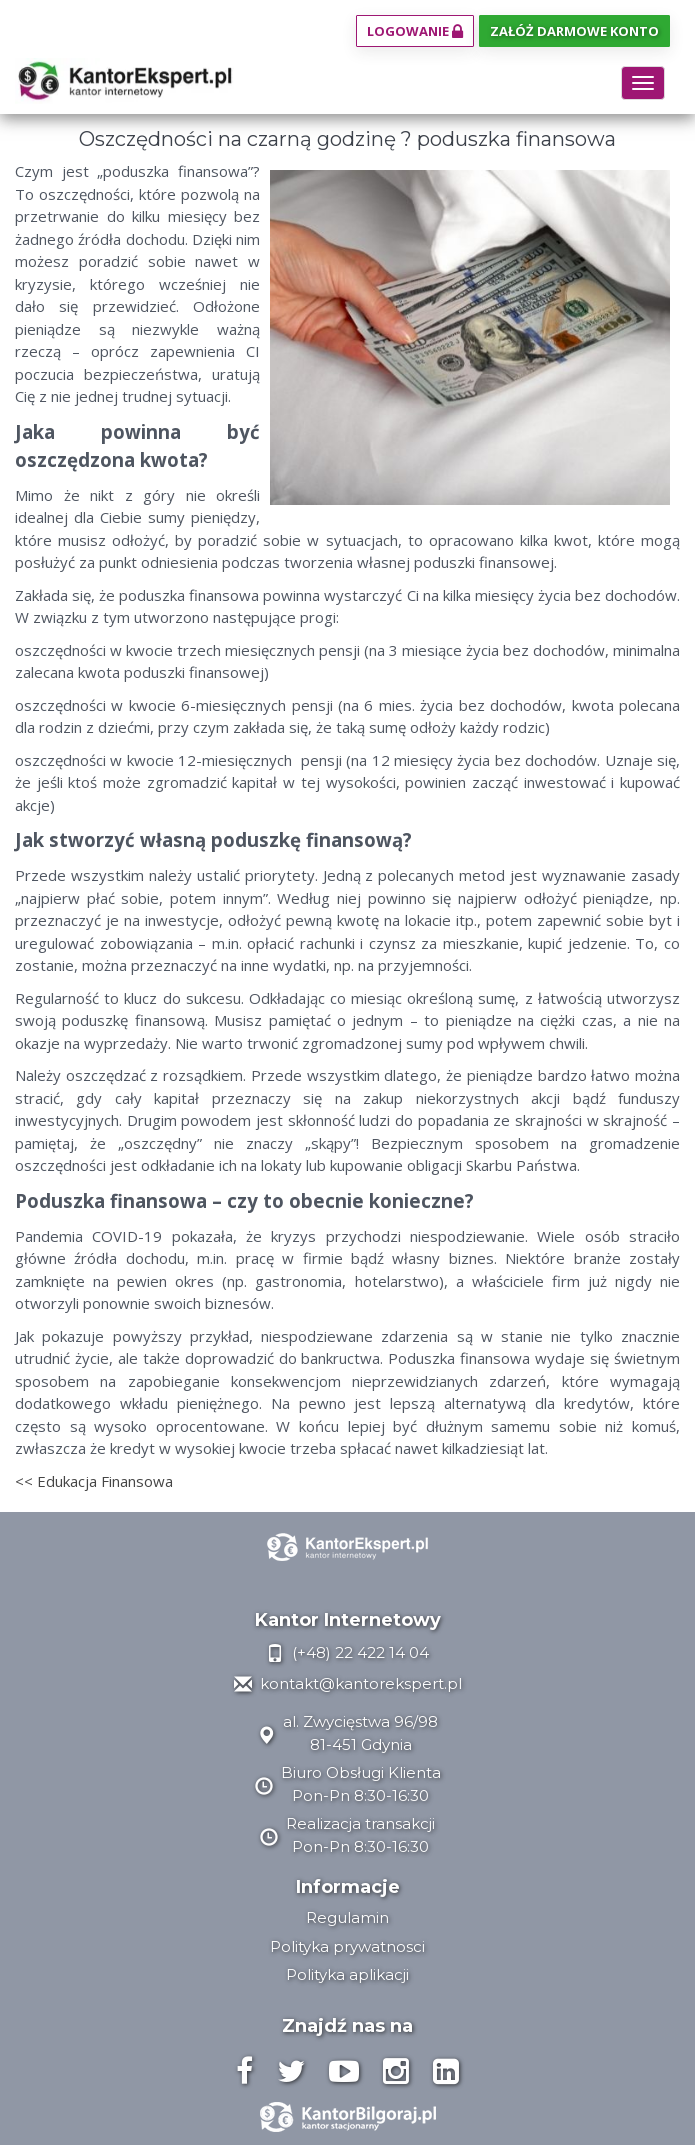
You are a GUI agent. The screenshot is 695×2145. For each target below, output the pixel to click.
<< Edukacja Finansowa (94, 1481)
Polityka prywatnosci (347, 1946)
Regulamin (347, 1917)
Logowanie (415, 31)
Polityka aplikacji (347, 1974)
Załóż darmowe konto (574, 31)
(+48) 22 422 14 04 (347, 1652)
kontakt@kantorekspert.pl (348, 1683)
